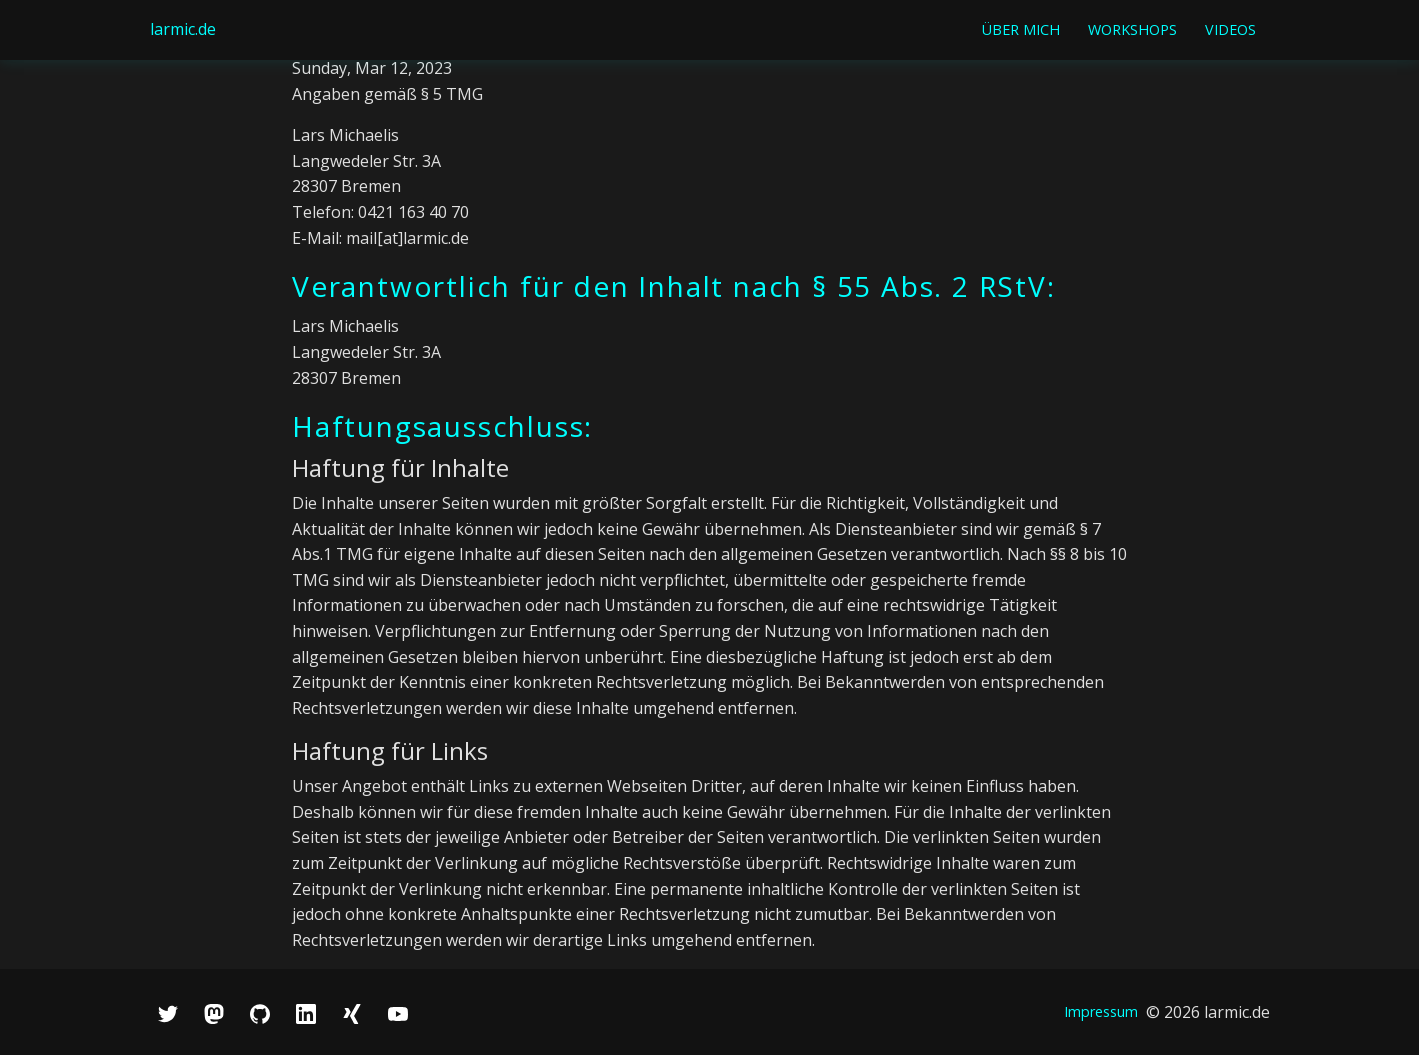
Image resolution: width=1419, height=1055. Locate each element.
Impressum (1101, 1011)
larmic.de (183, 29)
